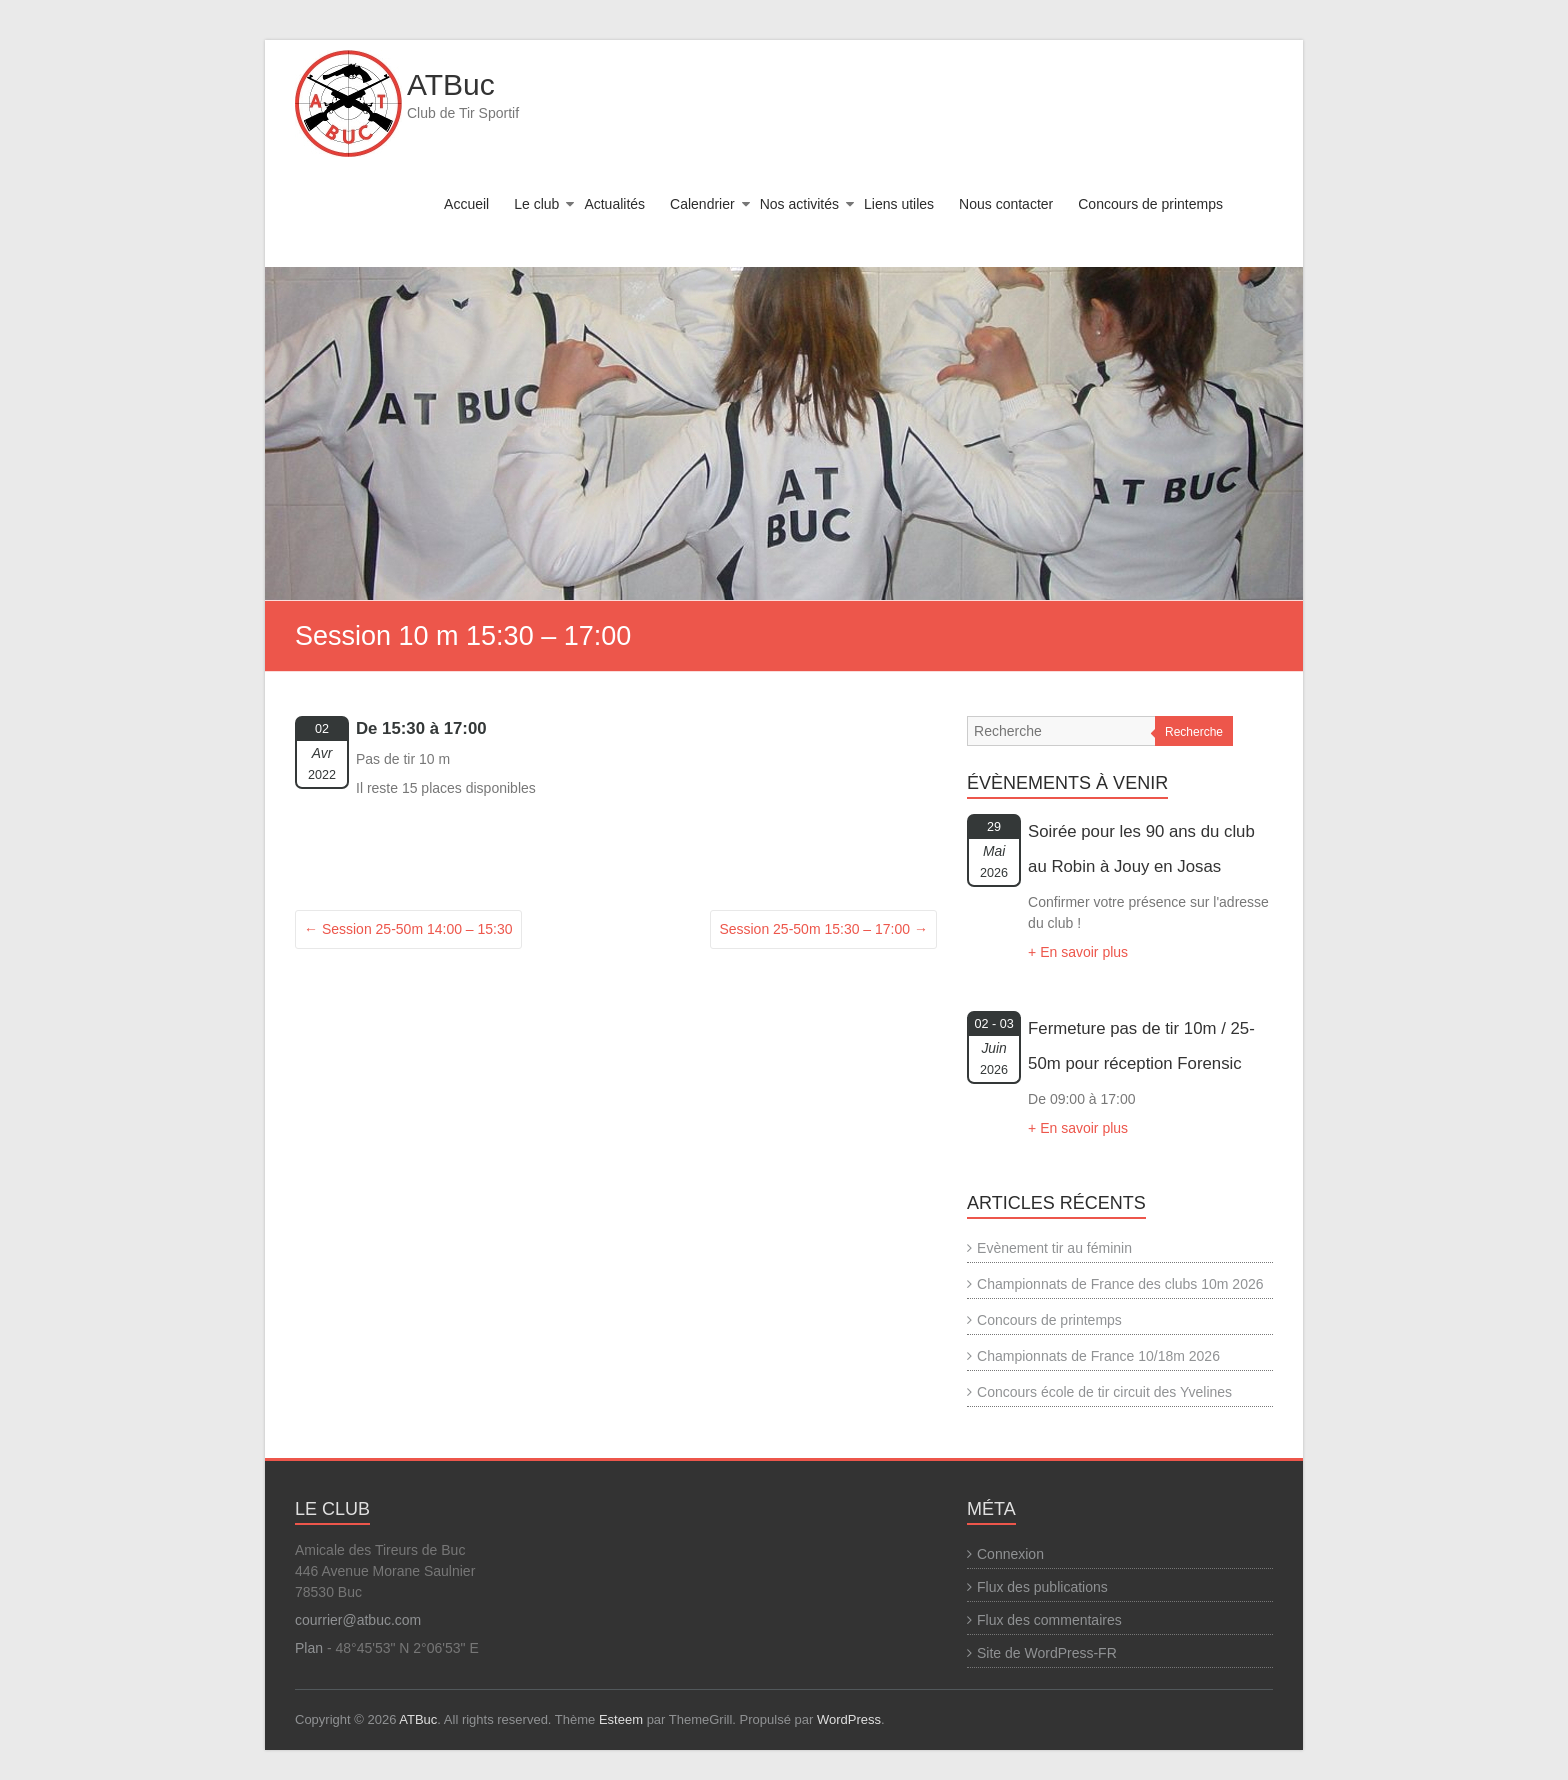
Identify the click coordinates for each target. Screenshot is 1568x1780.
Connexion (1010, 1554)
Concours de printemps (1150, 204)
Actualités (614, 204)
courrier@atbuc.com (358, 1620)
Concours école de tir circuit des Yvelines (1104, 1392)
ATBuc (451, 84)
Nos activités (799, 204)
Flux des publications (1042, 1587)
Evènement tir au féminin (1054, 1248)
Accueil (466, 204)
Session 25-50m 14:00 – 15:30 (408, 929)
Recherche (1194, 732)
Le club (536, 204)
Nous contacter (1006, 204)
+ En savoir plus (1078, 952)
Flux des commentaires (1049, 1620)
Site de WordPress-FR (1047, 1653)
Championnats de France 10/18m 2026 (1098, 1356)
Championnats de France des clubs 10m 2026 (1120, 1284)
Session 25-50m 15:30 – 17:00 (823, 929)
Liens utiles (899, 204)
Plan (309, 1648)
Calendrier (702, 204)
